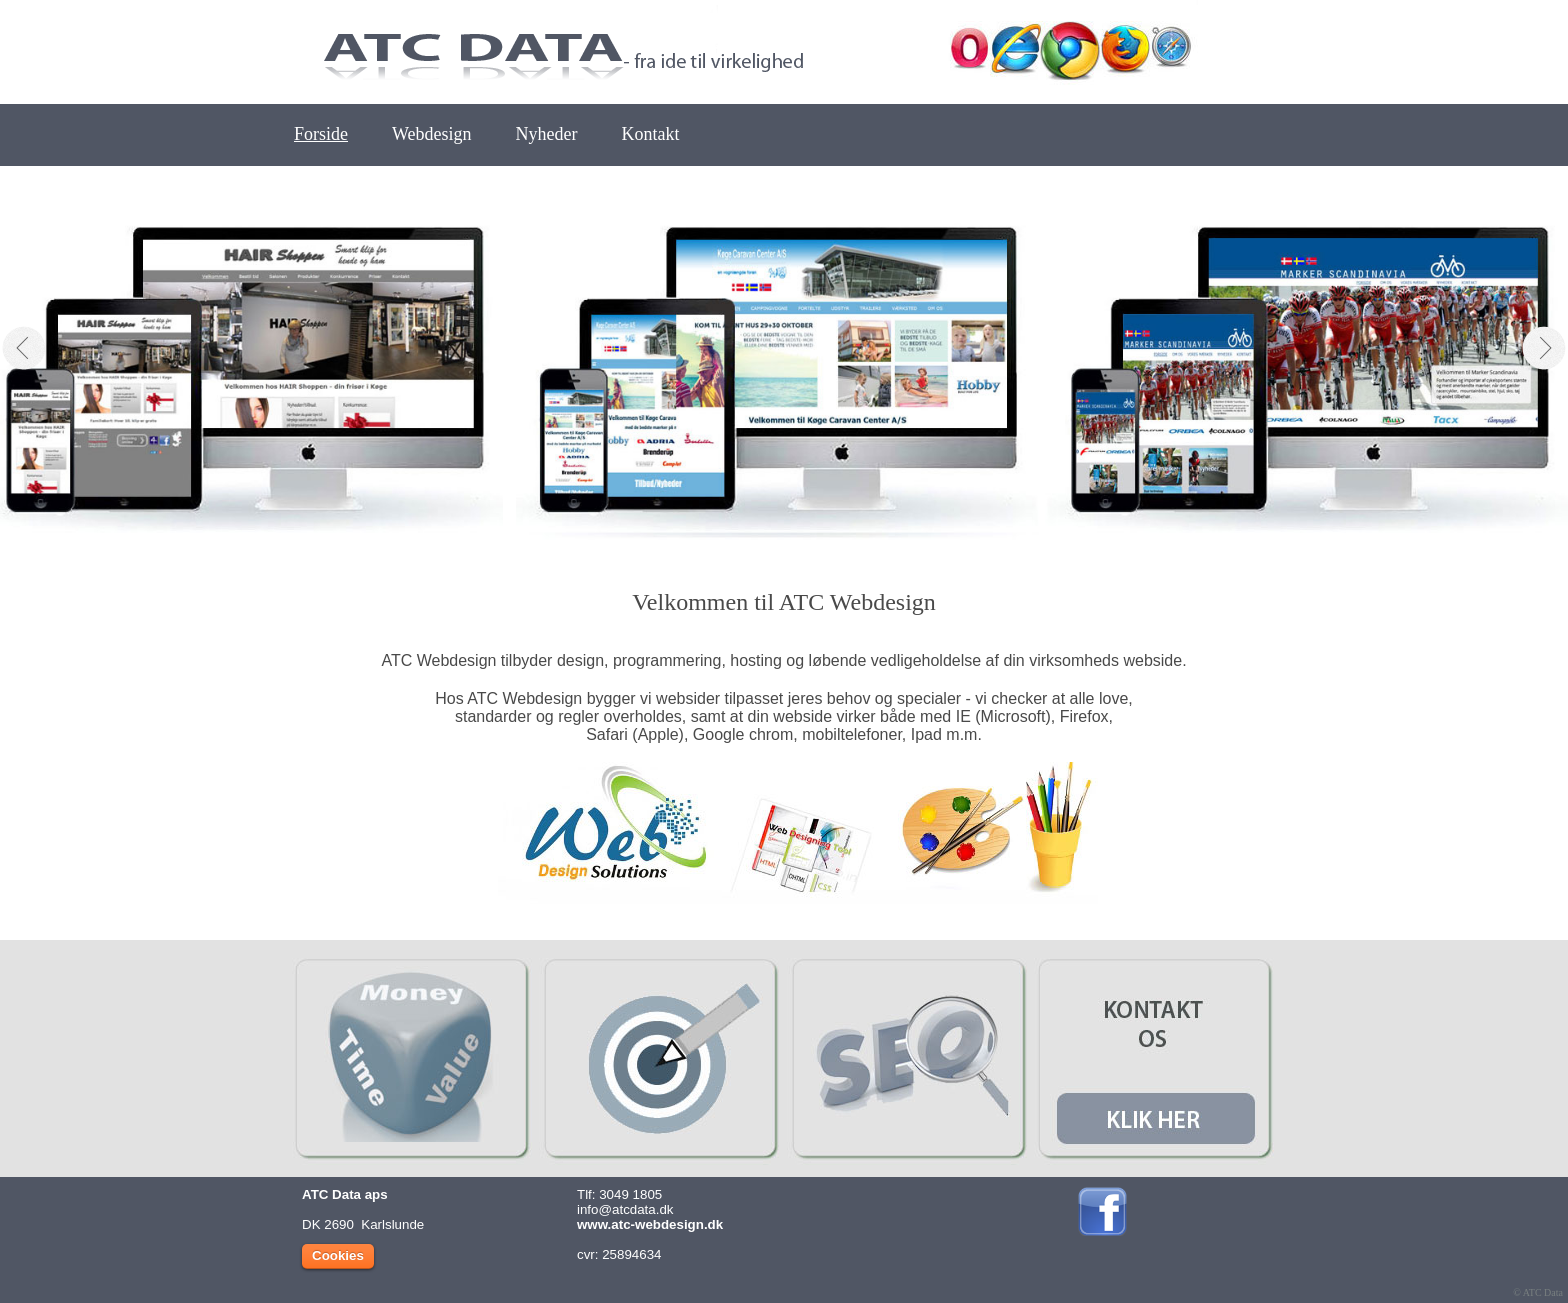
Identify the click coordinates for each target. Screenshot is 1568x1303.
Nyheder (547, 134)
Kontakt (651, 134)
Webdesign (432, 134)
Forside (321, 134)
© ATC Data (1538, 1292)
